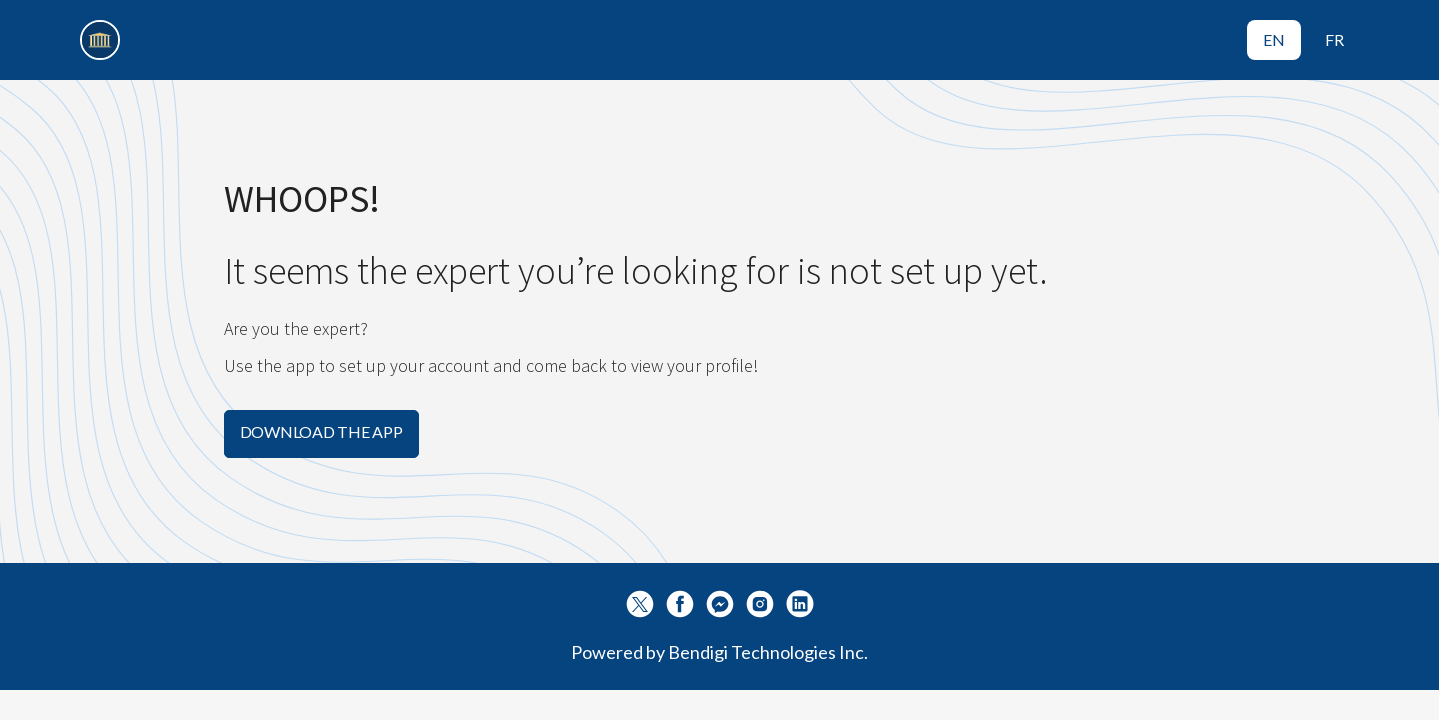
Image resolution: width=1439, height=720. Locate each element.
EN (1274, 39)
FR (1334, 39)
